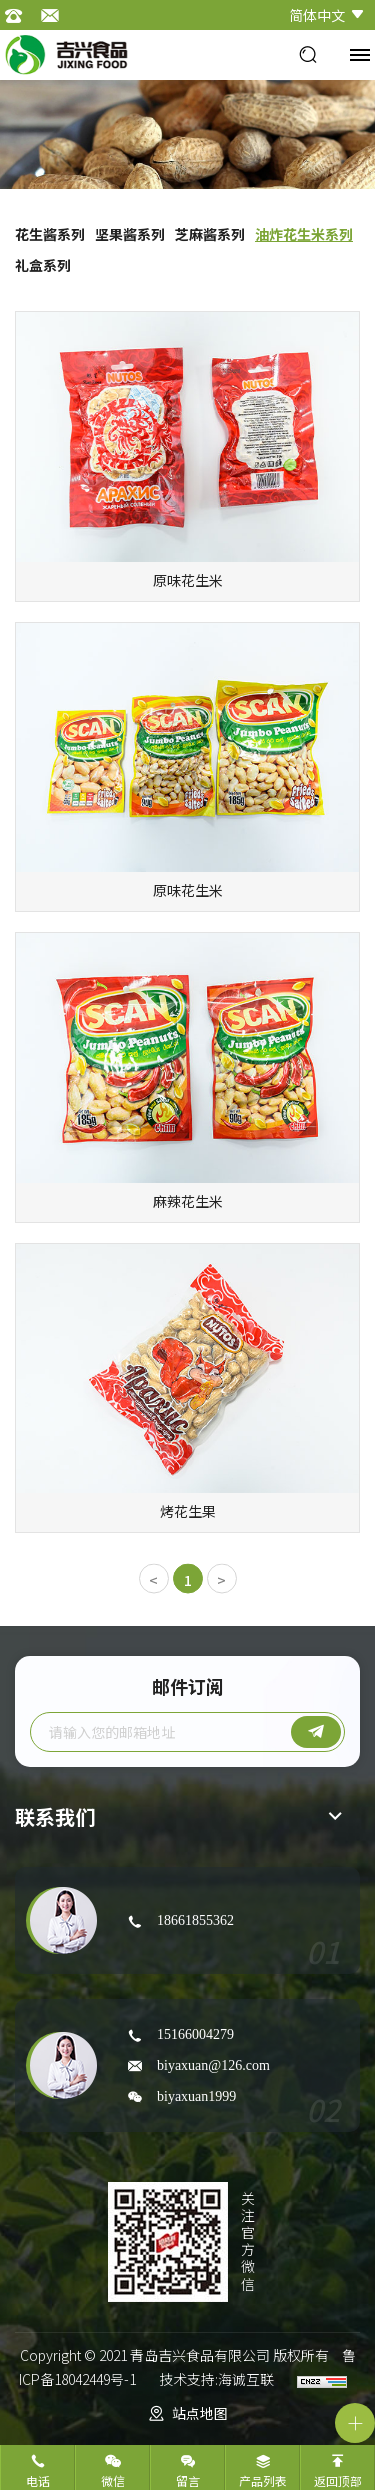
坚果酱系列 (130, 234)
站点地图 (200, 2413)
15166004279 (195, 2034)
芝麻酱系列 (210, 234)
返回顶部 (338, 2480)
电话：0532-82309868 (20, 15)
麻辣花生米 (188, 1201)
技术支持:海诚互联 (216, 2379)
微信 (113, 2480)
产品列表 (263, 2480)
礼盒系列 (43, 265)
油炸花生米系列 (304, 234)
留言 (188, 2480)
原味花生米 (188, 580)
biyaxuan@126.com (213, 2065)
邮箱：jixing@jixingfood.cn (55, 15)
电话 (38, 2480)
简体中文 (317, 15)
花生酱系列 (50, 234)
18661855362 (195, 1920)
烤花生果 (188, 1511)
